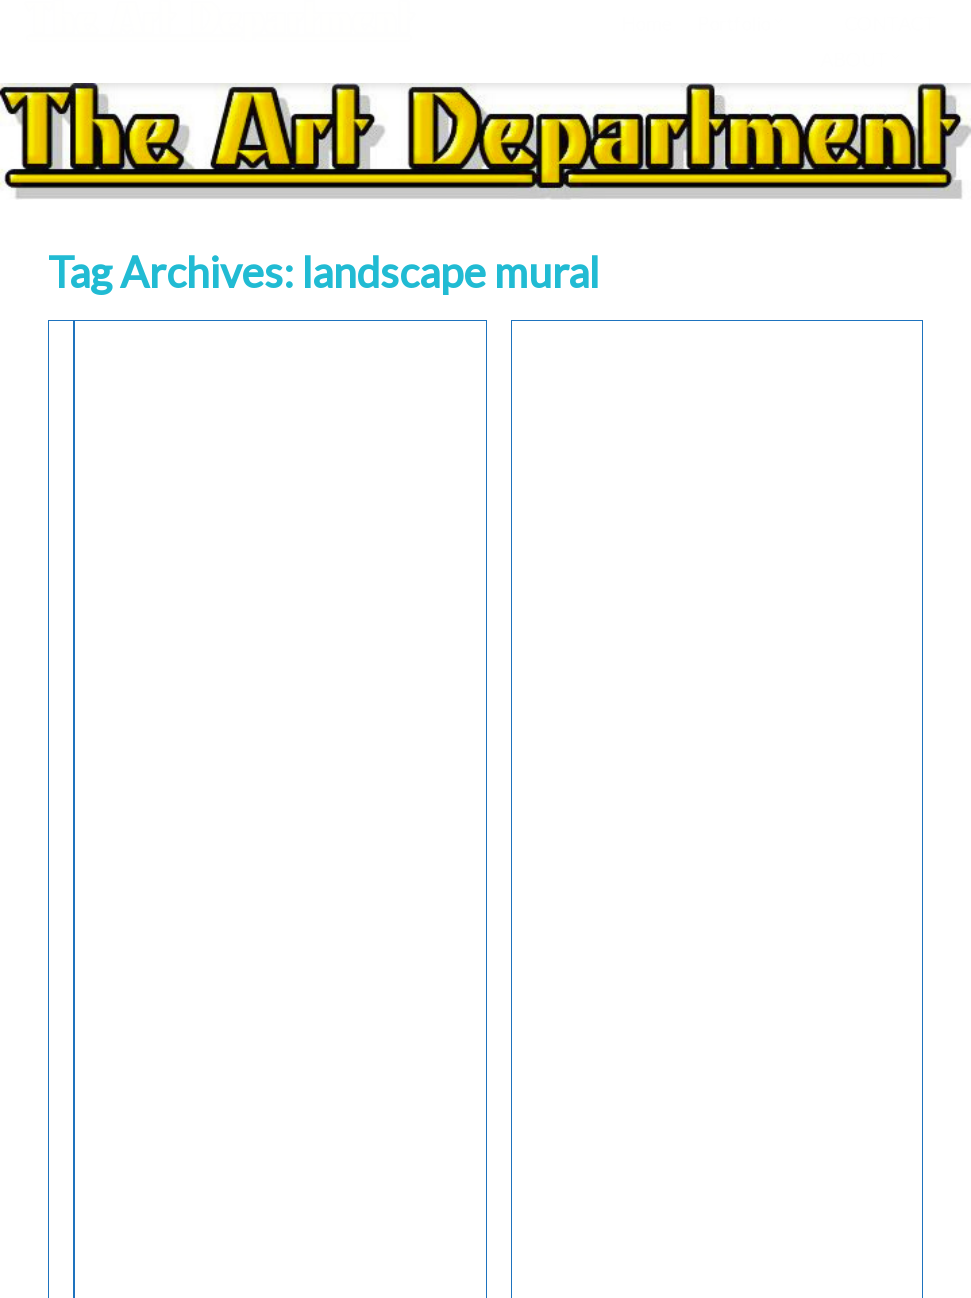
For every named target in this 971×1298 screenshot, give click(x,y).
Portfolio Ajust (530, 1261)
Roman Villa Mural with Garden (178, 463)
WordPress (429, 1261)
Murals (191, 362)
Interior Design (108, 362)
